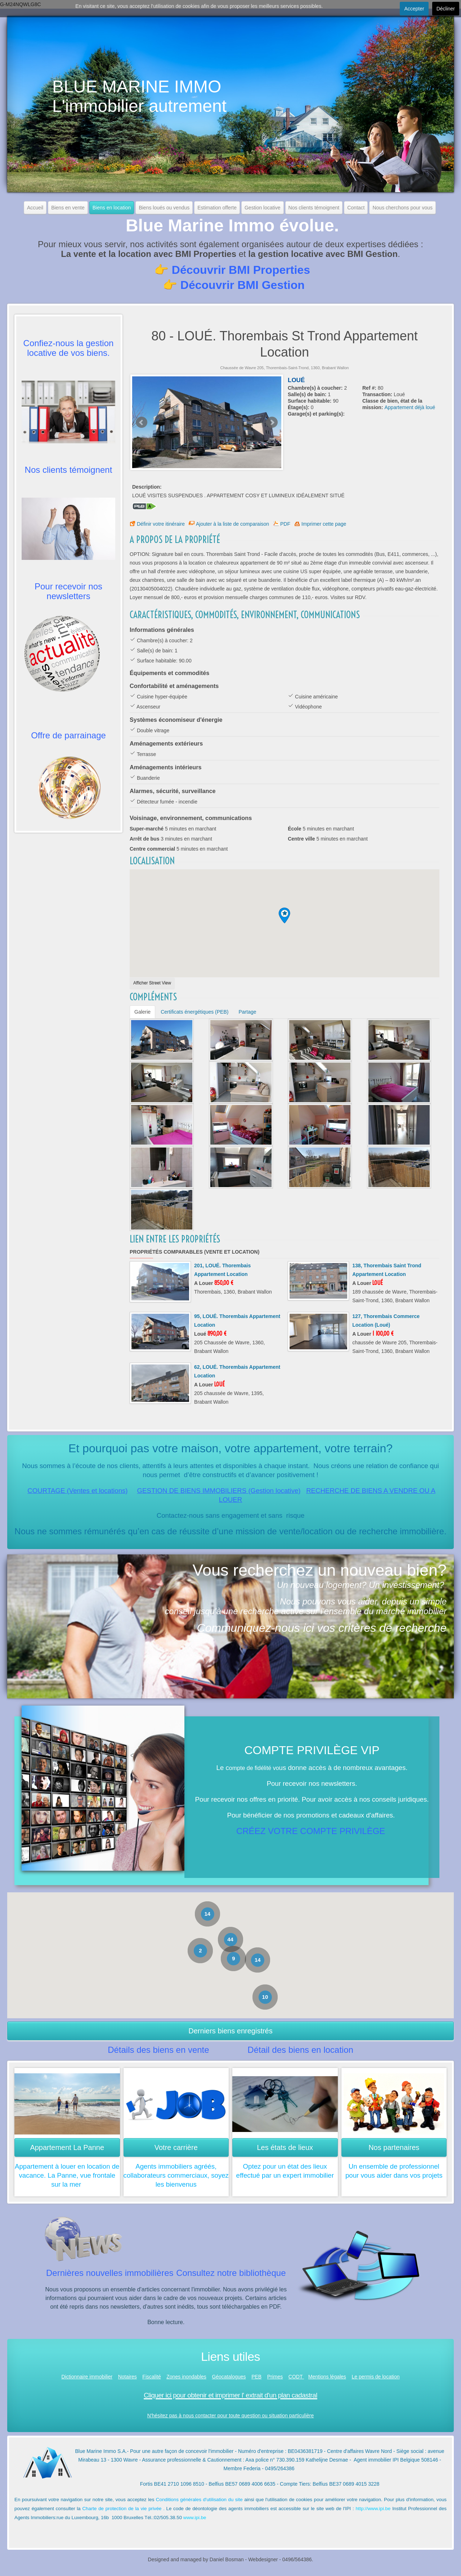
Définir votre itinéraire (161, 524)
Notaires (127, 2377)
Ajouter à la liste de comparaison (232, 524)
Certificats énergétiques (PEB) (194, 1012)
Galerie (142, 1012)
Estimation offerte (217, 207)
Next (272, 422)
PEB (256, 2377)
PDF (285, 524)
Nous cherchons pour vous (402, 207)
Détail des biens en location (300, 2050)
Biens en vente (68, 207)
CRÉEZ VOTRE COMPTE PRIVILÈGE (310, 1831)
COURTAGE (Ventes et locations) (77, 1490)
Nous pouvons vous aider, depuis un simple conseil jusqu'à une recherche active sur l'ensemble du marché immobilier (306, 1606)
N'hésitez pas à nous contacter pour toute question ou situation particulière (230, 2415)
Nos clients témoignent (314, 207)
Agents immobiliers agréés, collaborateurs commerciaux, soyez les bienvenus (176, 2175)
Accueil (35, 207)
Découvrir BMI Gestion (242, 285)
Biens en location (112, 207)
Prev (141, 422)
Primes (275, 2377)
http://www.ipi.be (372, 2508)
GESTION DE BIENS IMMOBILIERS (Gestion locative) (218, 1490)
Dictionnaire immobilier (86, 2377)
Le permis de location (375, 2377)
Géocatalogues (229, 2377)
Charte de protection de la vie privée (121, 2508)
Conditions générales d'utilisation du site (199, 2499)
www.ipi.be (194, 2517)
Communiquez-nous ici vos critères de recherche (322, 1627)
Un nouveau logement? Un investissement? (360, 1585)
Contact (355, 207)
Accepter (414, 9)
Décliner (446, 9)
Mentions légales (327, 2377)
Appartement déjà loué (409, 407)
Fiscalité (151, 2377)
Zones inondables (186, 2377)
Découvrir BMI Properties (241, 269)
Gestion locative (263, 207)
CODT (296, 2377)
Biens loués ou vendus (164, 207)
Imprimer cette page (323, 524)
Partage (247, 1012)
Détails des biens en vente (158, 2050)
